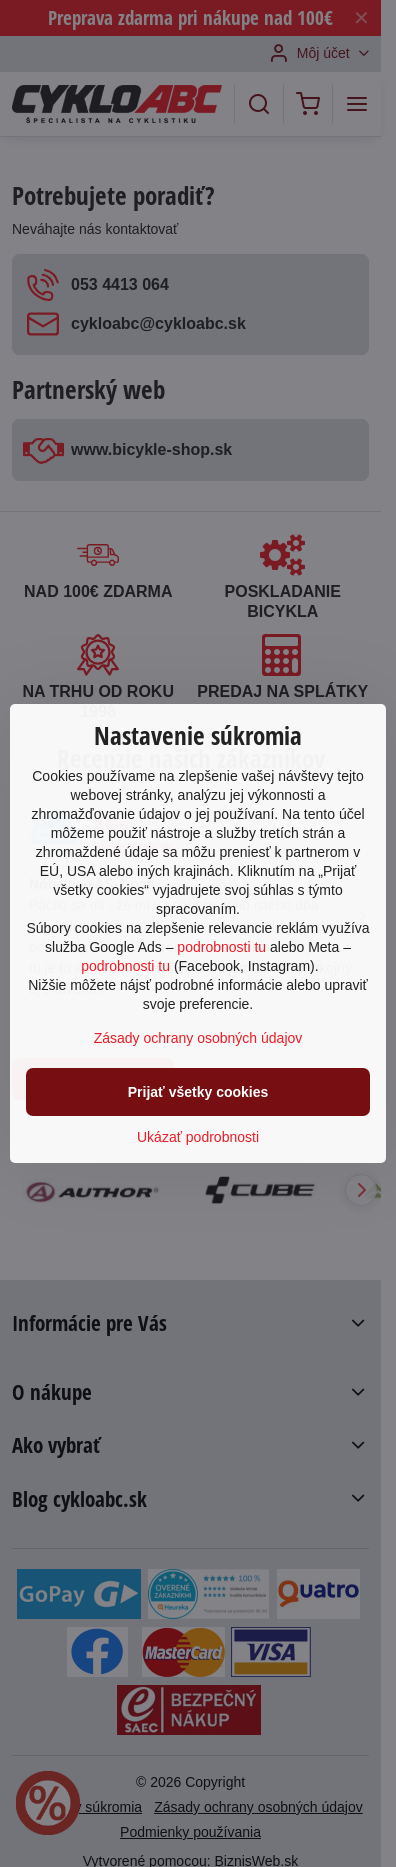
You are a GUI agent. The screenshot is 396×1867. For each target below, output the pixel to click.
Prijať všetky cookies (198, 1092)
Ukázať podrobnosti (198, 1137)
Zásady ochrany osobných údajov (198, 1038)
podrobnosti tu (221, 947)
